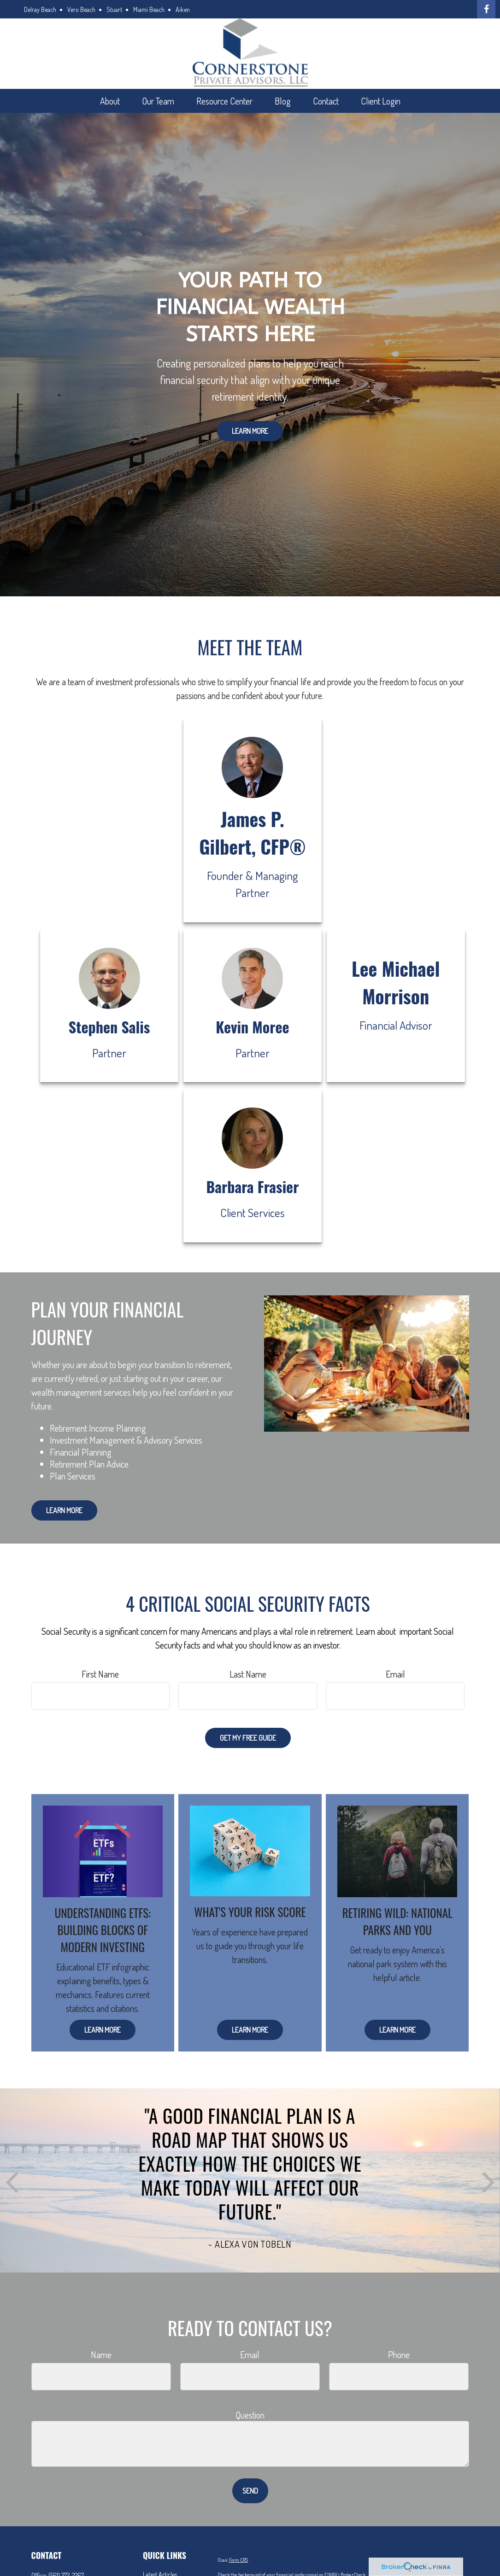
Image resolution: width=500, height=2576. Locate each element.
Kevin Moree (252, 1026)
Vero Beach (81, 9)
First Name (100, 1674)
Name (101, 2354)
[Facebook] (486, 9)
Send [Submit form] (250, 2490)
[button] (110, 101)
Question (250, 2415)
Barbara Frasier (252, 1186)
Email (395, 1674)
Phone (399, 2354)
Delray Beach (40, 9)
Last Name (247, 1674)
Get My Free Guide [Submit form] (248, 1738)
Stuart (114, 9)
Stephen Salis (109, 1026)
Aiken (183, 9)
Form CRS (238, 2560)
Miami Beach (149, 9)
